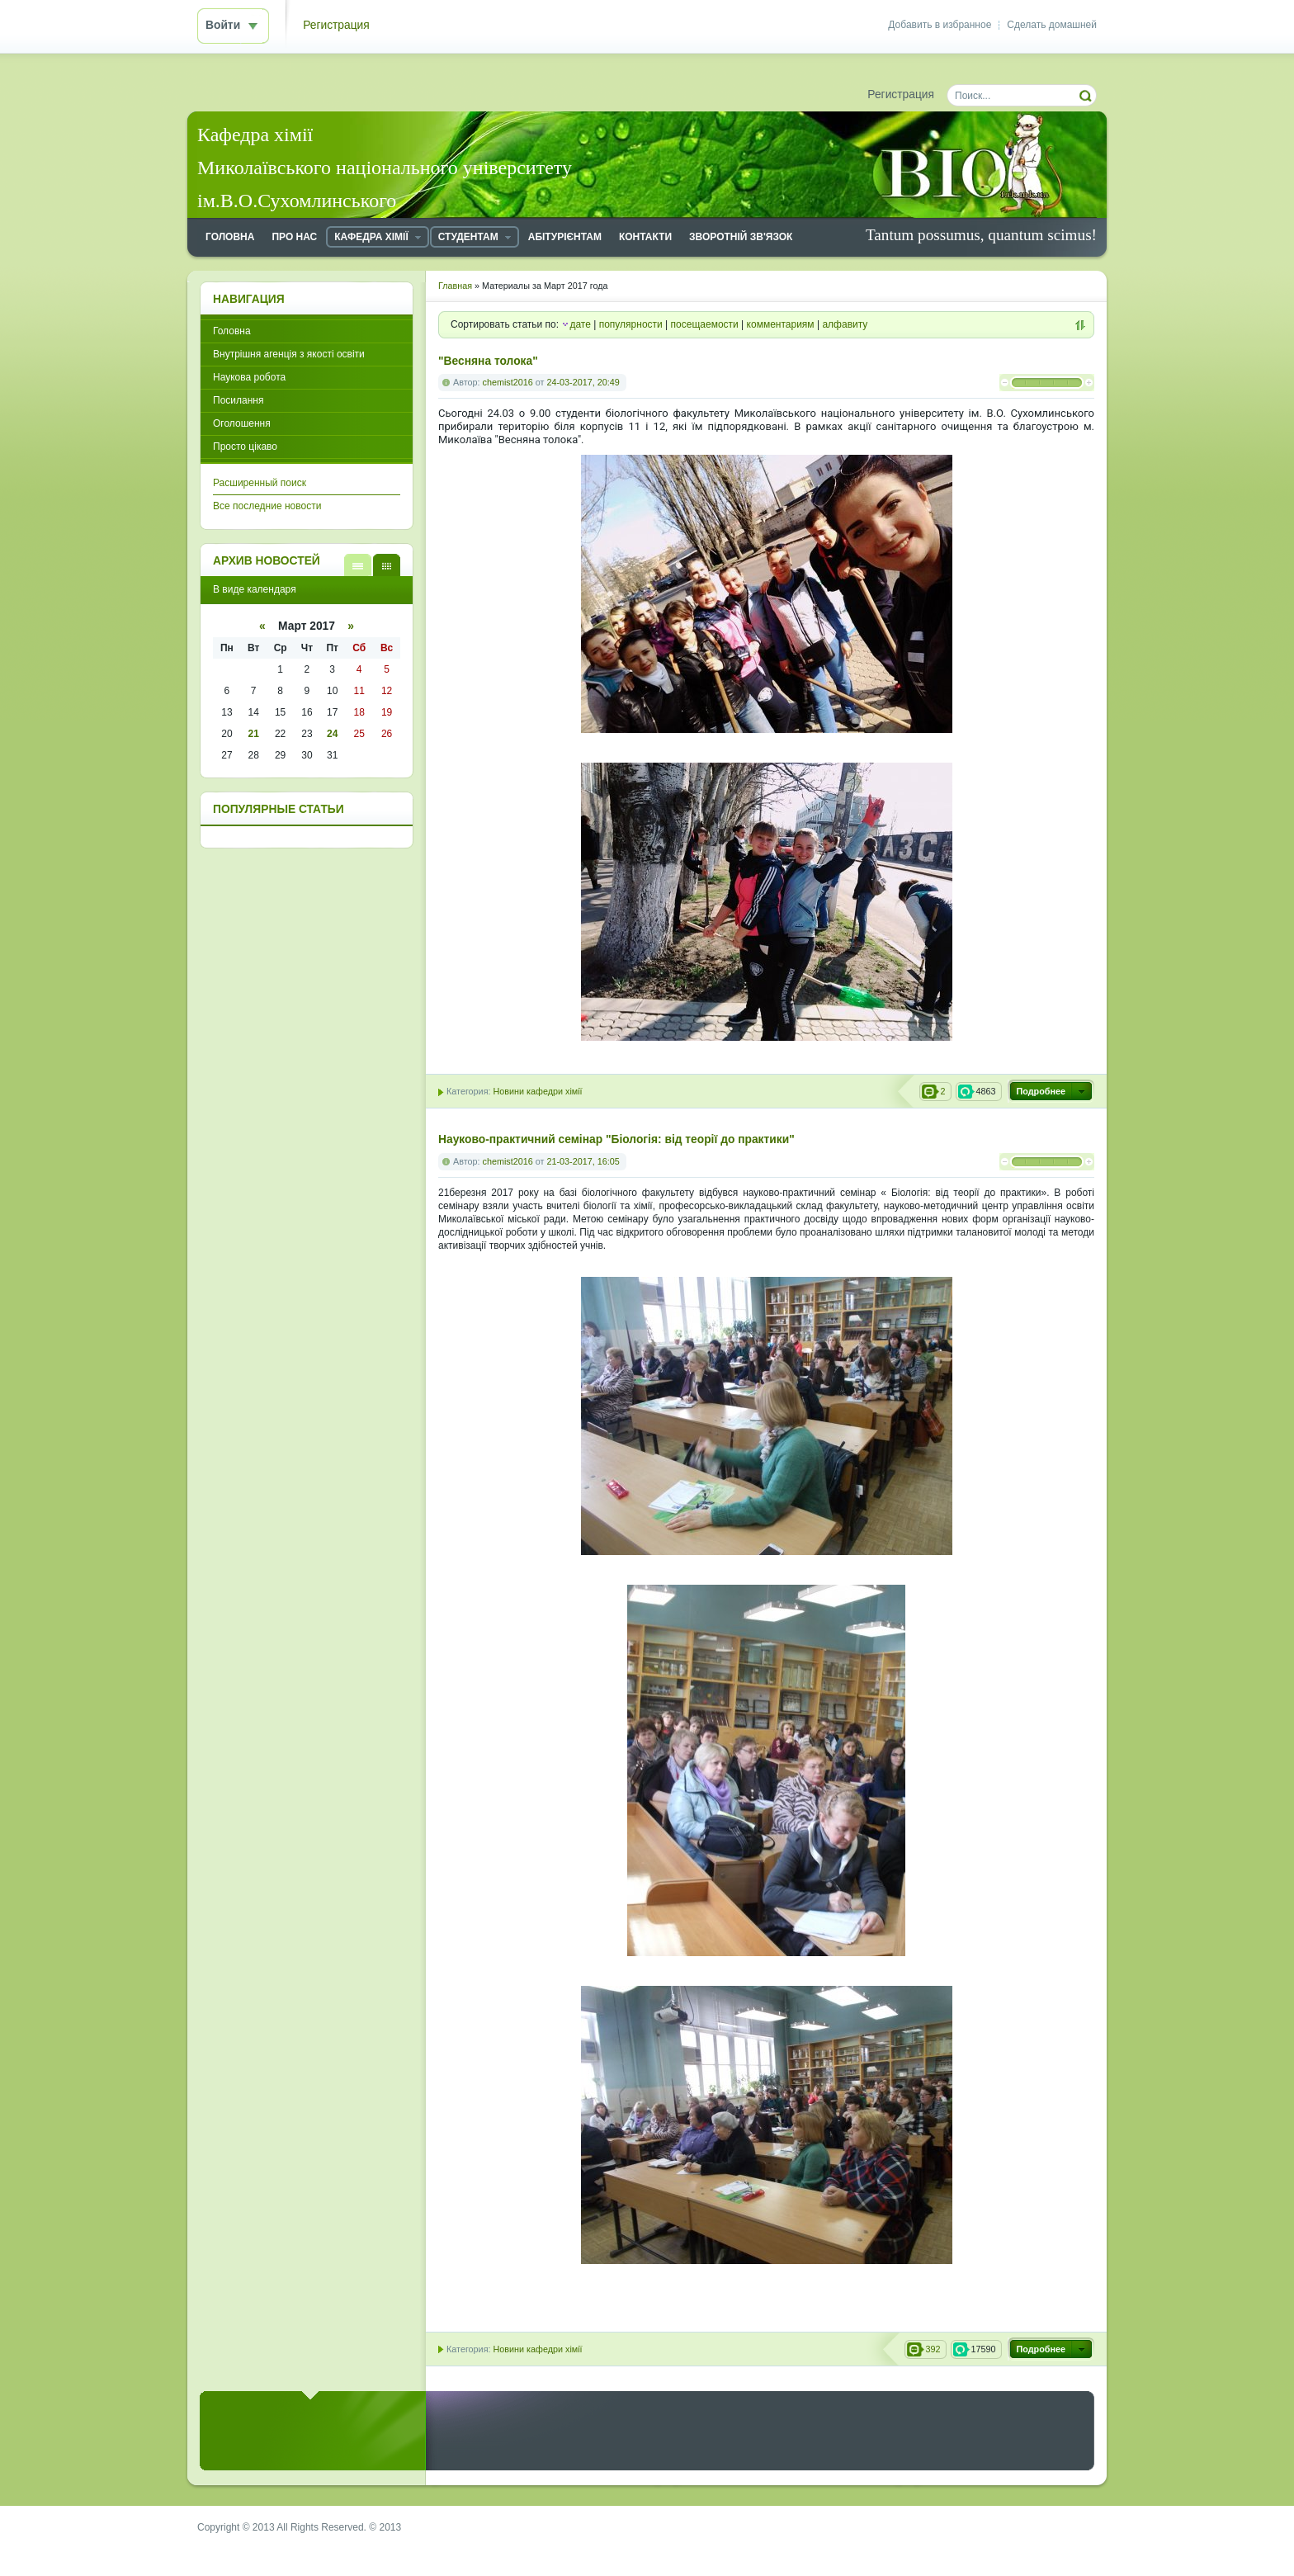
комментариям (781, 324)
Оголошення (242, 423)
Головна (232, 331)
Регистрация (336, 25)
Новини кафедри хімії (537, 1091)
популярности (631, 324)
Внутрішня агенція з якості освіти (289, 354)
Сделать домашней (1052, 25)
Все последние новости (267, 506)
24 (332, 734)
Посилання (238, 400)
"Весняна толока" (488, 361)
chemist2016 (508, 382)
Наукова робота (249, 377)
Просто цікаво (245, 446)
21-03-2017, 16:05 (582, 1161)
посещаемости (705, 324)
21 (253, 734)
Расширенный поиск (259, 483)
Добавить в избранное (939, 25)
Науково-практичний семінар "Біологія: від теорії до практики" (616, 1139)
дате (579, 324)
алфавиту (844, 324)
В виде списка (357, 565)
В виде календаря (386, 565)
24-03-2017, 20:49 (582, 382)
